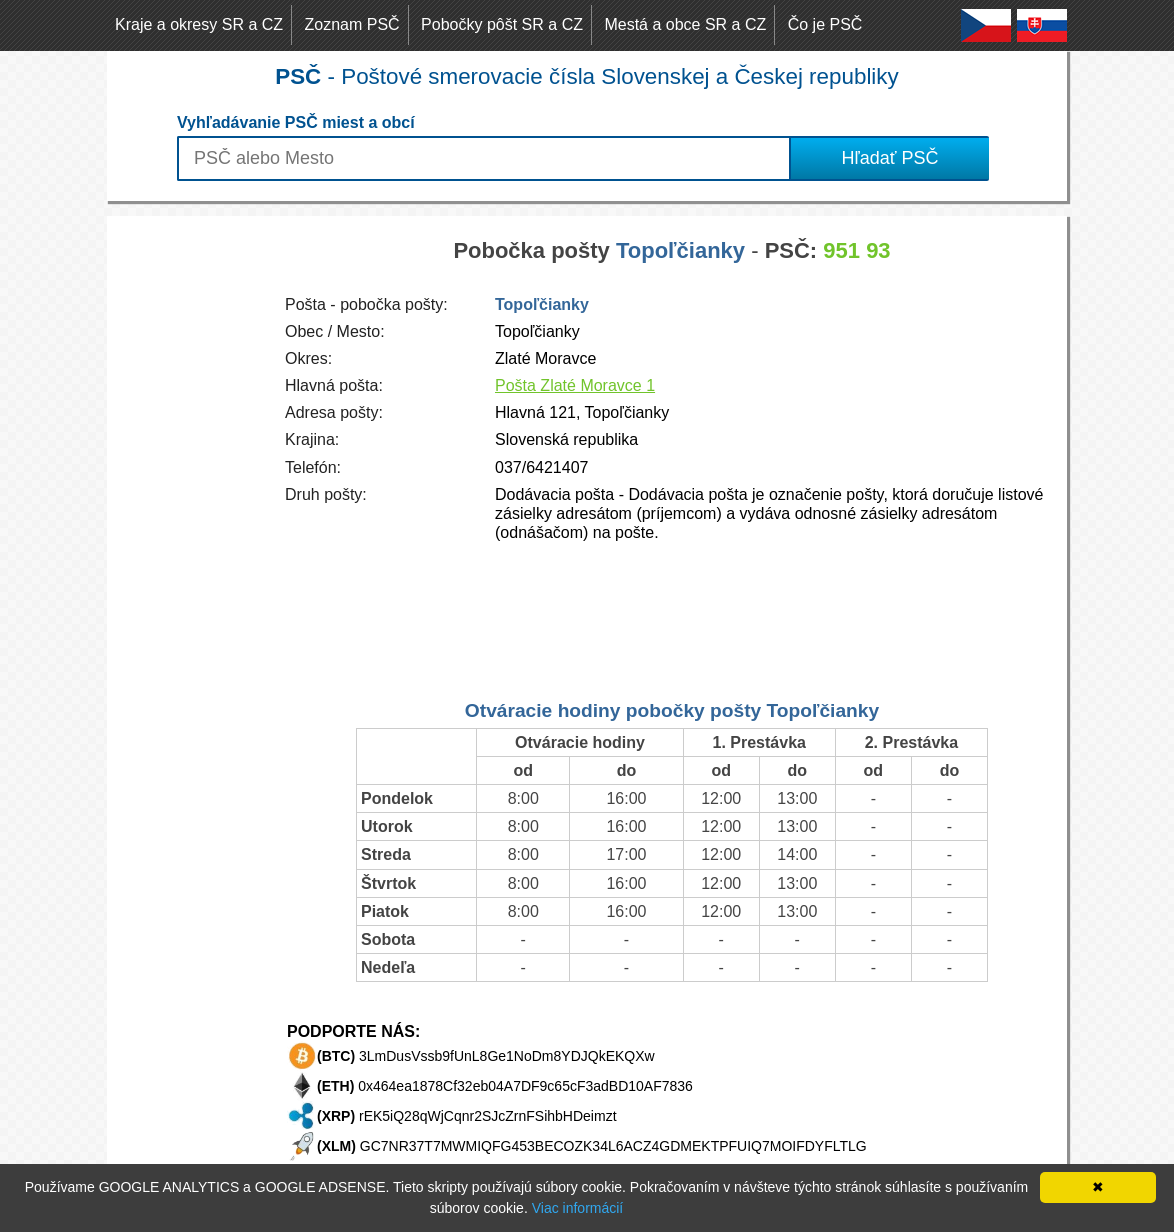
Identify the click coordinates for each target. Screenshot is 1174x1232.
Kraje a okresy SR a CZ (199, 24)
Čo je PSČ (825, 24)
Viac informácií (578, 1208)
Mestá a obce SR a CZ (685, 24)
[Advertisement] (187, 516)
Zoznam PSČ (352, 24)
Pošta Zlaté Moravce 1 (575, 385)
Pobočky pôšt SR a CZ (502, 24)
